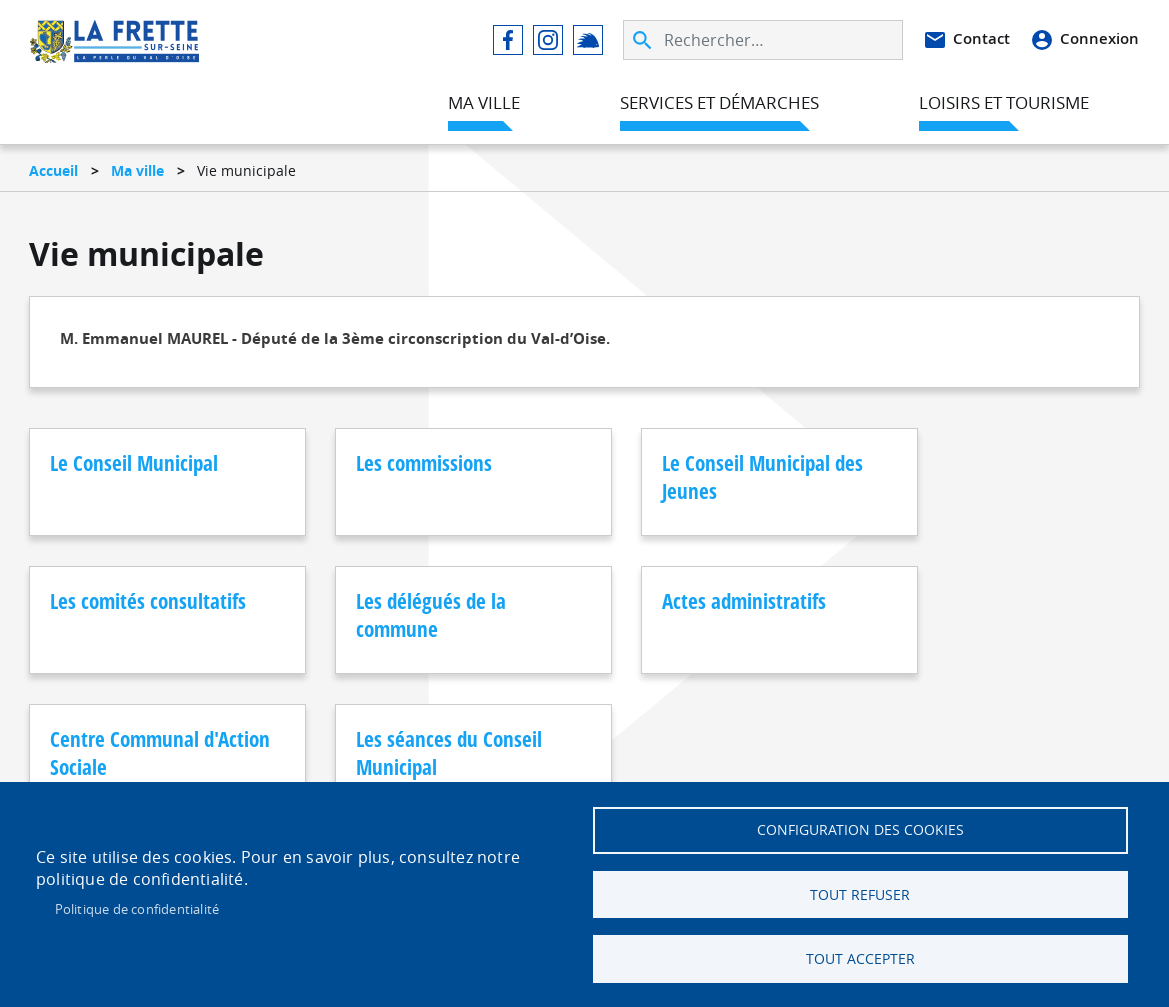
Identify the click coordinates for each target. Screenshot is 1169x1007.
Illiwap (588, 41)
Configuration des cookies (860, 829)
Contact (981, 39)
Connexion (1099, 39)
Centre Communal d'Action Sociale (651, 615)
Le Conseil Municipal (134, 463)
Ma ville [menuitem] (484, 103)
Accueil (53, 170)
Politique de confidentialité (137, 908)
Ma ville (137, 170)
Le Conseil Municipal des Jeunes (661, 477)
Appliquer (644, 41)
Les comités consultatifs (888, 477)
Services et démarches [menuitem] (719, 103)
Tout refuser (860, 894)
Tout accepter (860, 959)
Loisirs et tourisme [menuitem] (1004, 103)
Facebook (508, 41)
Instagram (548, 41)
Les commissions (381, 463)
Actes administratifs (395, 601)
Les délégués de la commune (125, 615)
